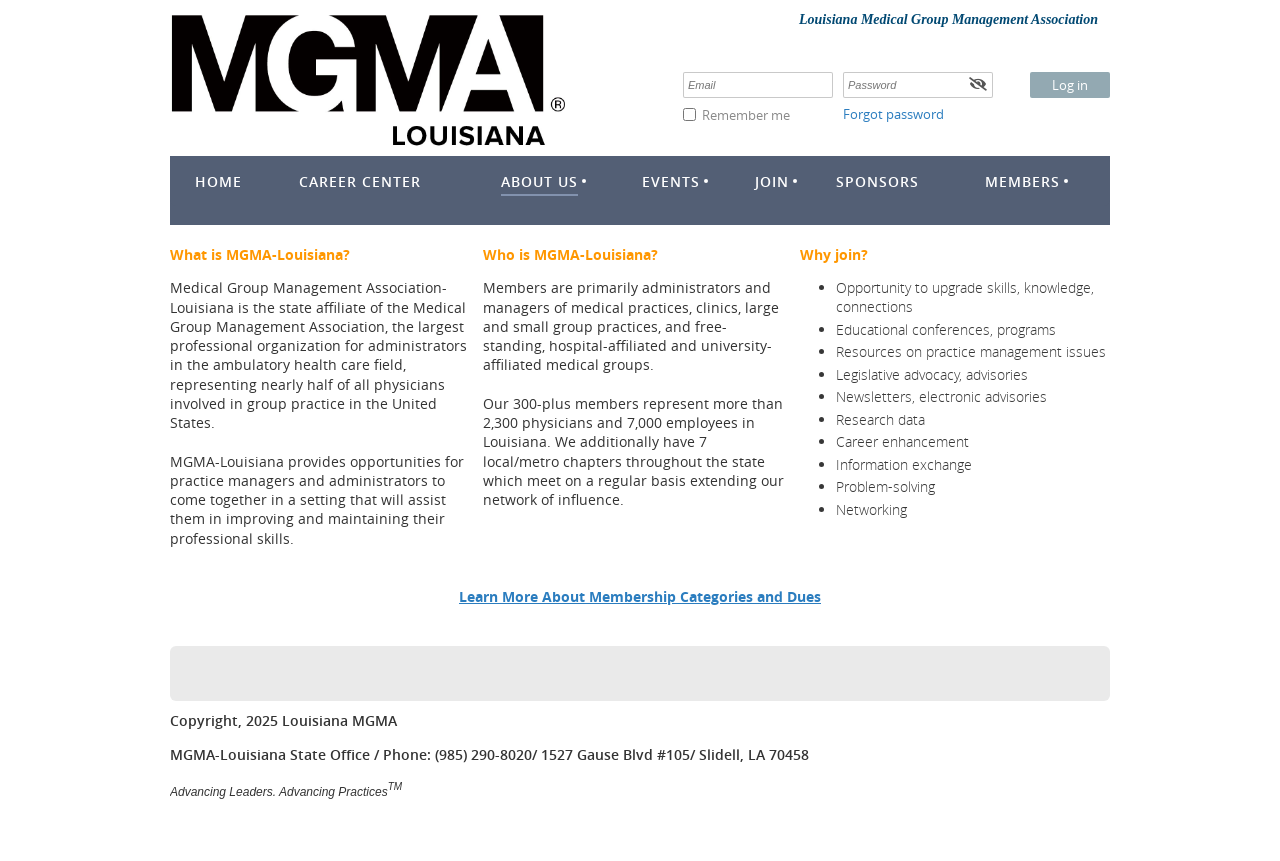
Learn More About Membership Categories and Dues (640, 596)
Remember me (746, 115)
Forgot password (893, 114)
